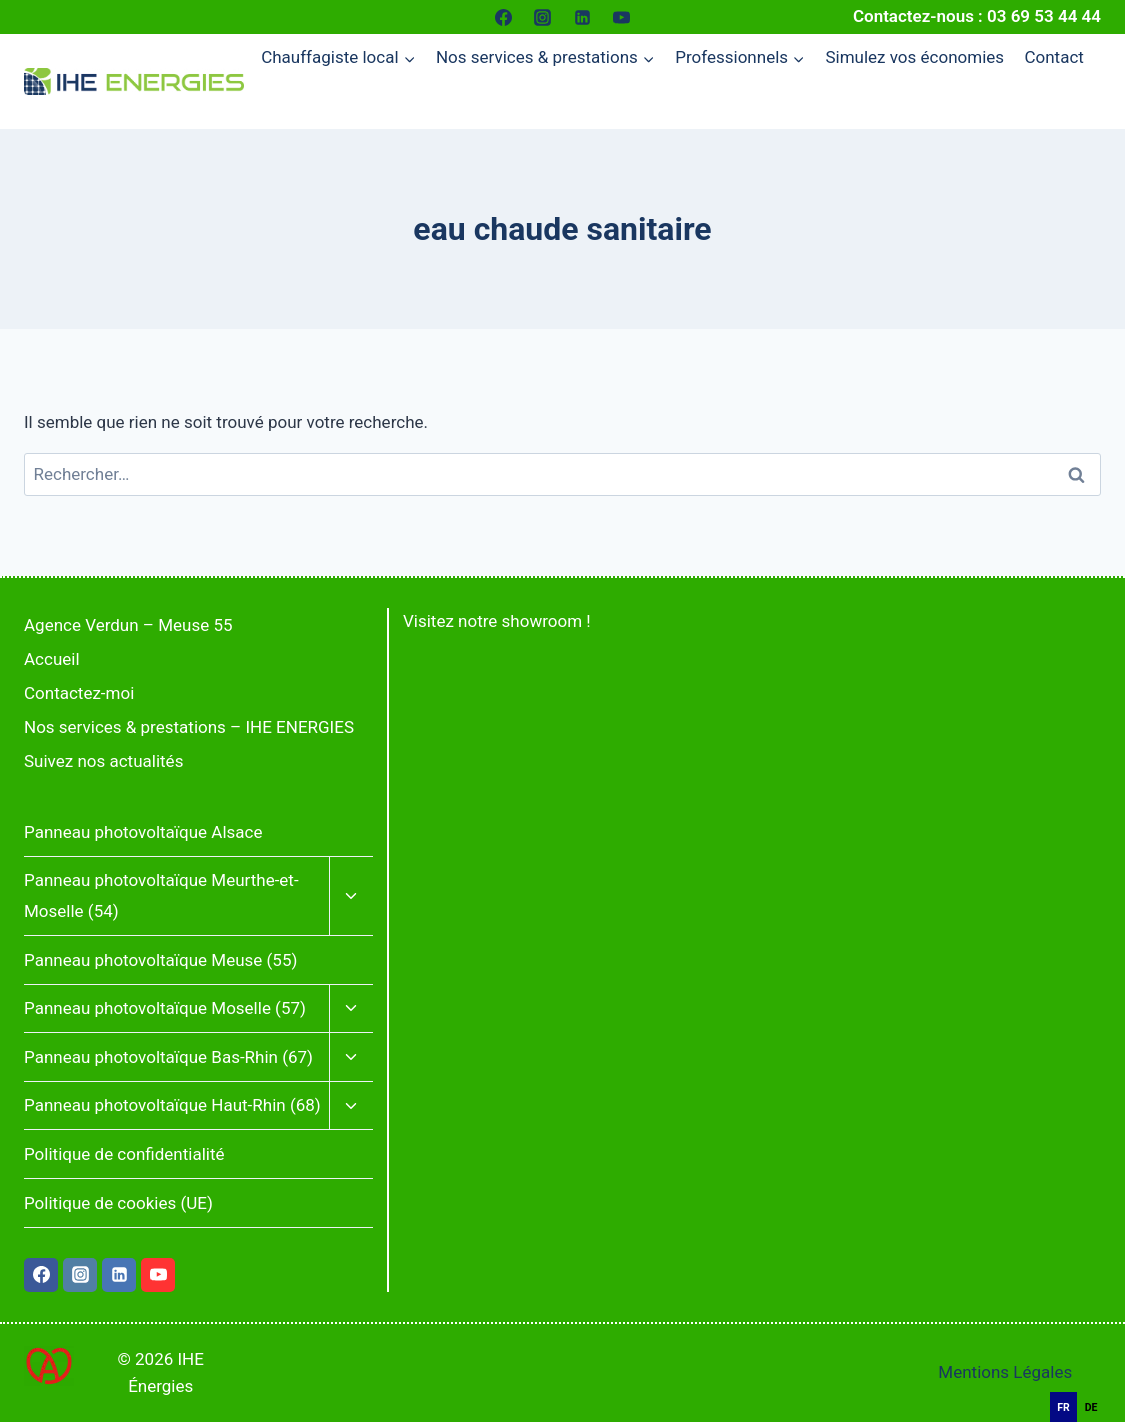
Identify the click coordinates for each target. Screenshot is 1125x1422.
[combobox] (1095, 1381)
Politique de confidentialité (124, 1154)
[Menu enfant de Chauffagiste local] (338, 58)
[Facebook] (504, 17)
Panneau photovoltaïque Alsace (143, 832)
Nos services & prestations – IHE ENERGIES (189, 727)
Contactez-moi (79, 693)
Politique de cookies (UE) (118, 1203)
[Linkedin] (582, 17)
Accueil (52, 659)
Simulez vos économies (914, 57)
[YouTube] (621, 17)
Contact (1053, 57)
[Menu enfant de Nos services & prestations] (545, 58)
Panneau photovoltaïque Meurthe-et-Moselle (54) (161, 895)
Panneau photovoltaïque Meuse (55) (160, 960)
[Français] (1095, 1381)
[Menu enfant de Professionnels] (740, 58)
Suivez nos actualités (103, 761)
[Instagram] (543, 17)
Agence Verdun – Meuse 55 (128, 625)
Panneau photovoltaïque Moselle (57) (165, 1008)
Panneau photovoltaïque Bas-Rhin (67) (168, 1057)
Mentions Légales (1005, 1372)
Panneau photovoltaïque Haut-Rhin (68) (172, 1105)
